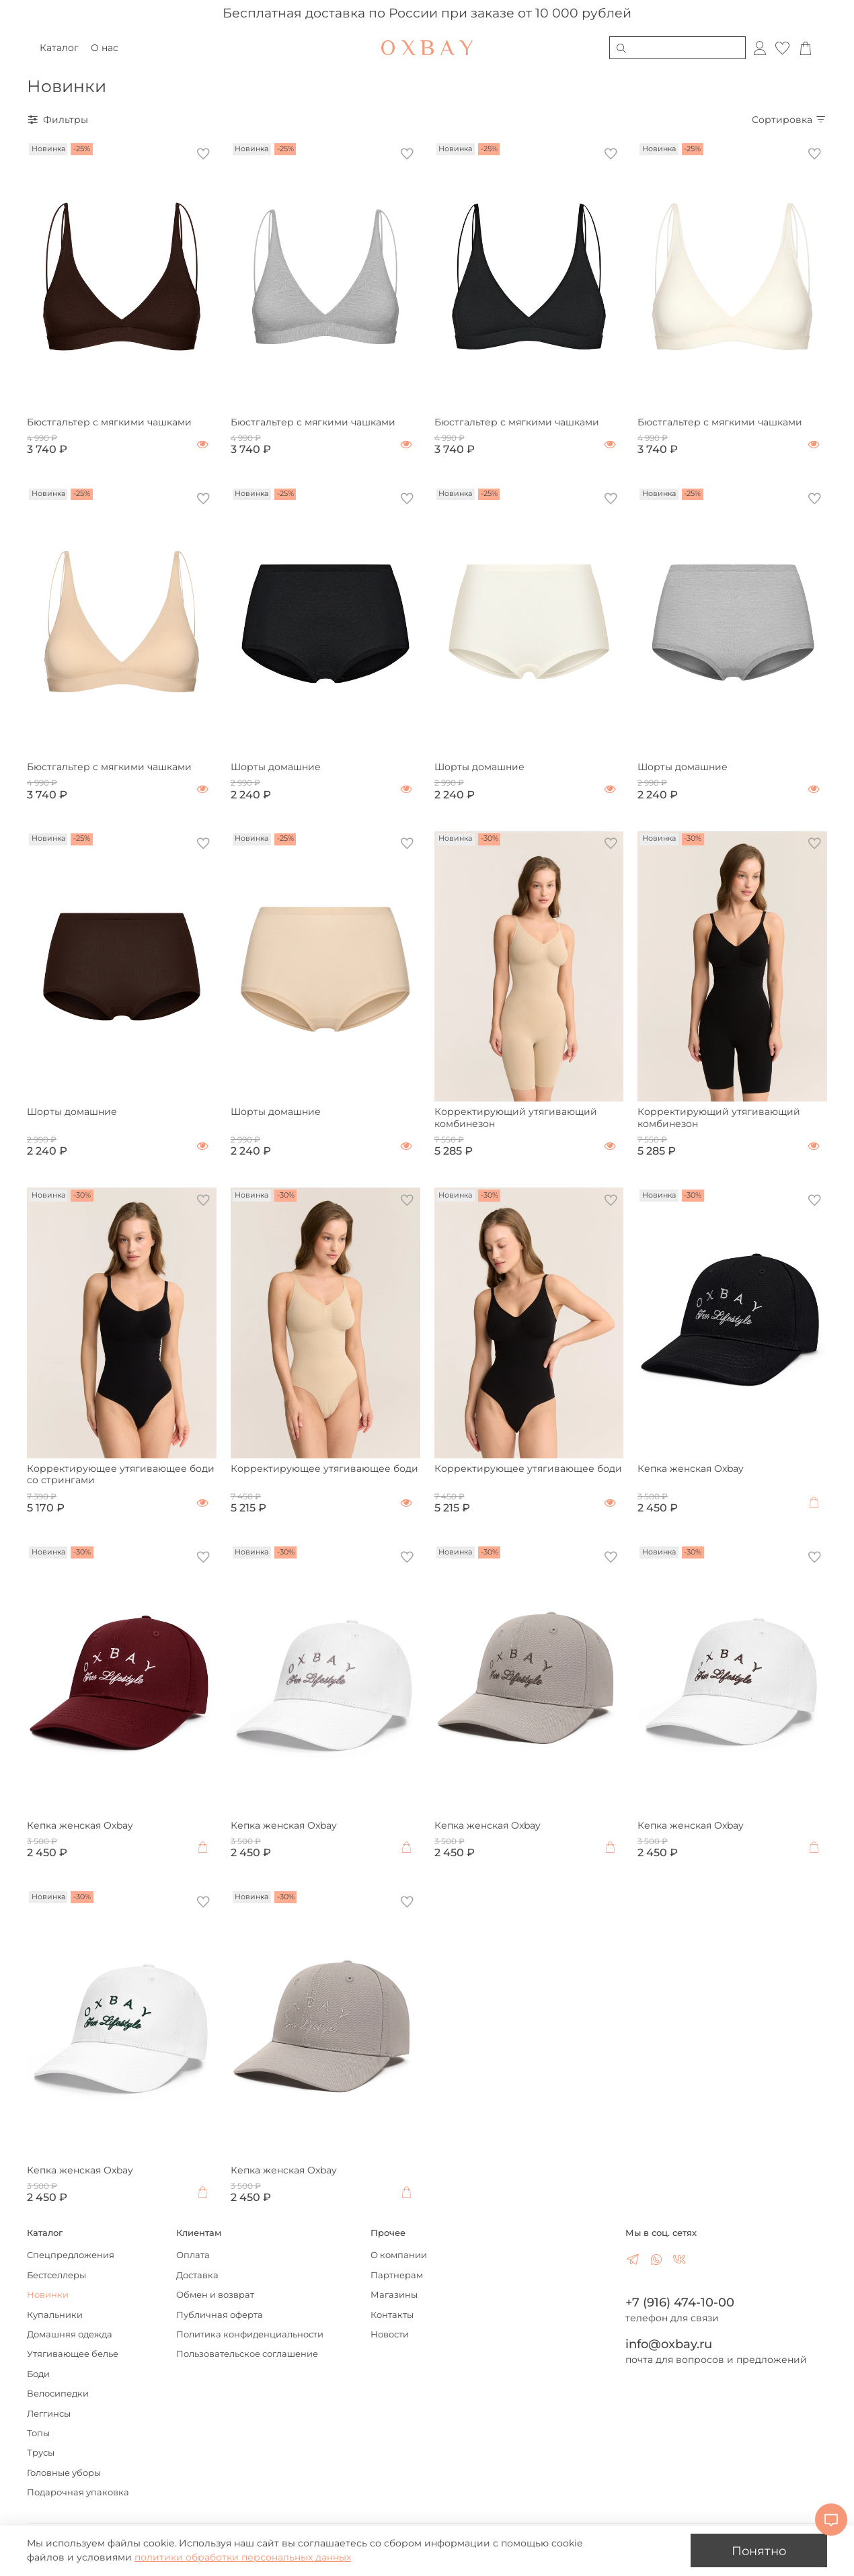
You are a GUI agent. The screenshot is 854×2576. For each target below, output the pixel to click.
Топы (38, 2433)
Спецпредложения (70, 2255)
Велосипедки (58, 2393)
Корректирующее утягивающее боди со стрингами (121, 1474)
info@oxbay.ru (668, 2344)
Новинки (48, 2295)
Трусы (40, 2453)
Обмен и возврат (215, 2295)
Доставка (197, 2275)
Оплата (193, 2255)
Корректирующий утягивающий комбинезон (515, 1118)
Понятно (759, 2551)
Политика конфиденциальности (249, 2334)
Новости (390, 2334)
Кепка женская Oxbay (690, 1468)
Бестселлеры (56, 2275)
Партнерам (397, 2275)
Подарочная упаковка (78, 2492)
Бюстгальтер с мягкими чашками (109, 422)
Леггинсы (49, 2414)
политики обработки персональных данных (242, 2557)
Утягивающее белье (72, 2354)
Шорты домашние (276, 767)
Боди (38, 2374)
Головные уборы (64, 2473)
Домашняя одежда (69, 2334)
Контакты (392, 2315)
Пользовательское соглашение (247, 2354)
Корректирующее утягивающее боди (324, 1468)
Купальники (55, 2315)
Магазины (394, 2295)
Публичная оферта (219, 2315)
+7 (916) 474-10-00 (679, 2302)
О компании (399, 2255)
